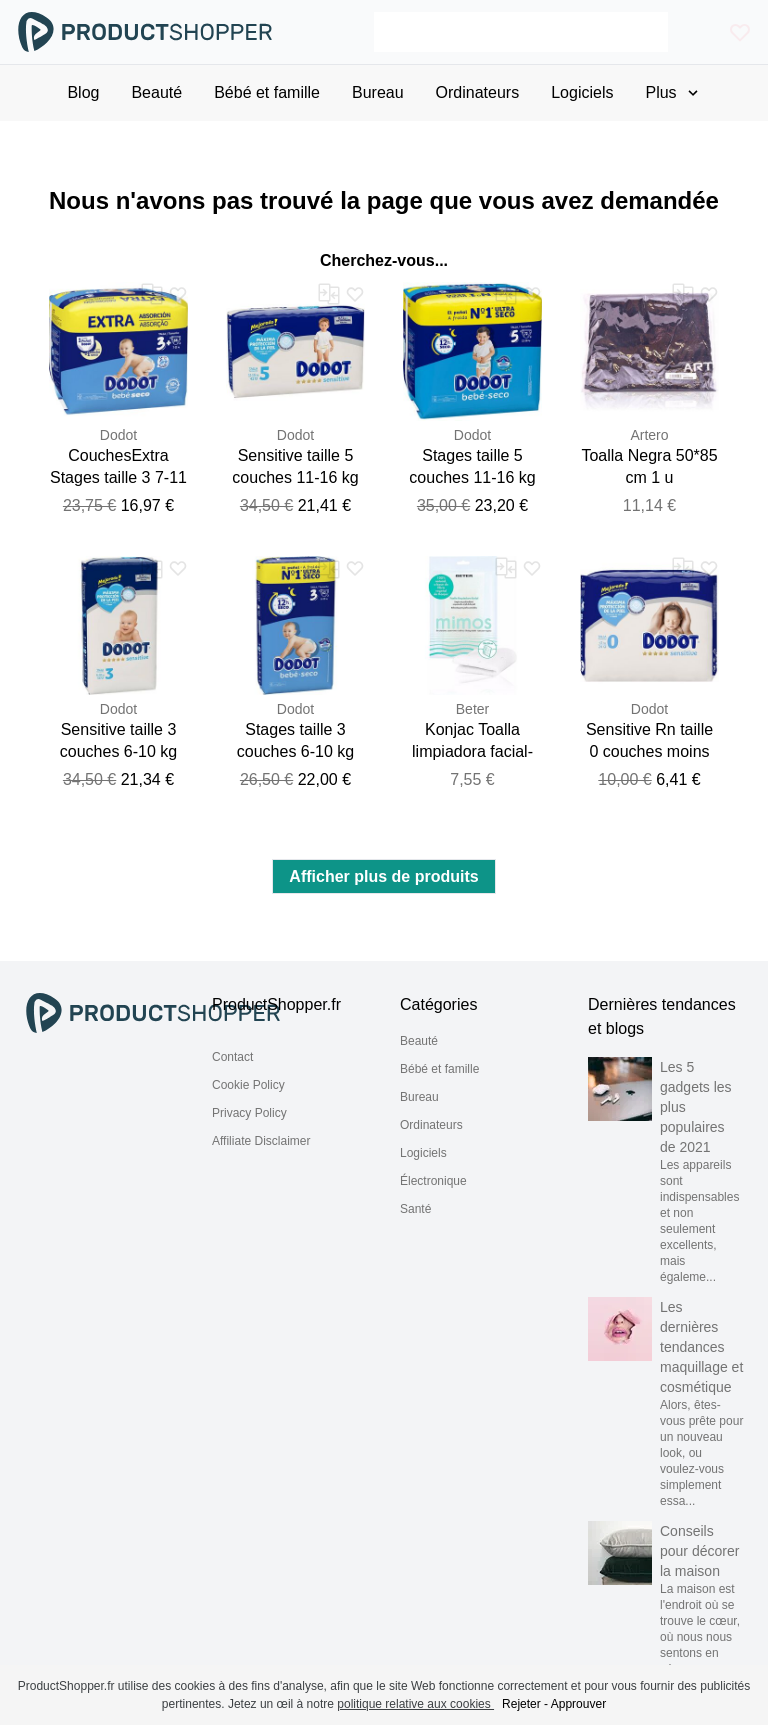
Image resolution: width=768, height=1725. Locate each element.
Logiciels (423, 1153)
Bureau (419, 1097)
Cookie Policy (248, 1085)
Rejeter (521, 1704)
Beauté (419, 1041)
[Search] (521, 32)
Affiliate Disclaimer (261, 1141)
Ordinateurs (431, 1125)
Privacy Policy (249, 1113)
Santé (415, 1209)
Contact (232, 1057)
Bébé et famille (439, 1069)
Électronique (433, 1181)
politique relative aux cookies (415, 1704)
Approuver (578, 1704)
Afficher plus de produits (383, 876)
